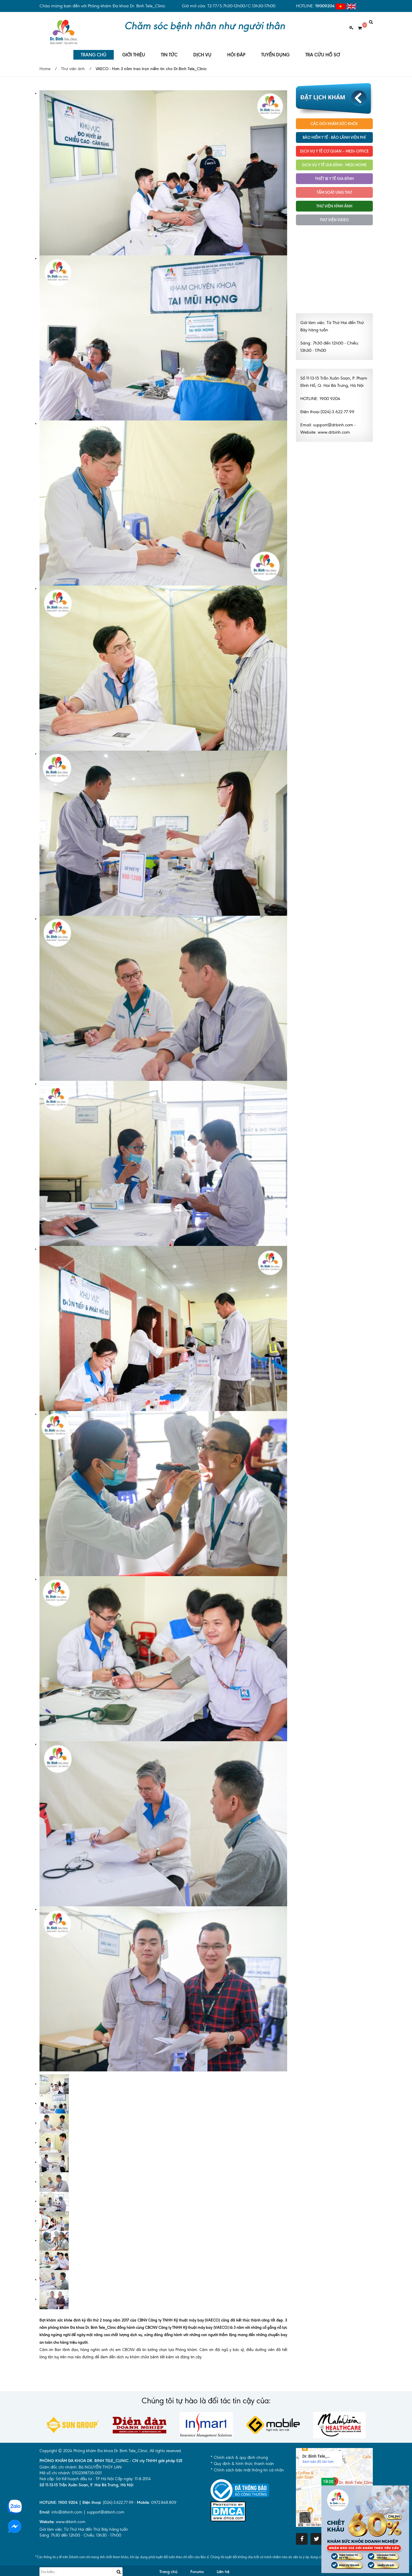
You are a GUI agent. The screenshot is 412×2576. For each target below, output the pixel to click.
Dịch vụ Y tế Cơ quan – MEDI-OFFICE (334, 146)
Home (44, 63)
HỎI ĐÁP (236, 50)
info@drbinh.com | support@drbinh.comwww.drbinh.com (81, 2512)
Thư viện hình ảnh (334, 201)
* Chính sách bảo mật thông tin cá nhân (247, 2465)
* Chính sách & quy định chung (239, 2452)
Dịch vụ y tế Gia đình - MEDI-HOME (334, 159)
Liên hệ (223, 2566)
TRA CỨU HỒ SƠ (322, 50)
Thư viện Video (334, 214)
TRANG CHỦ (93, 50)
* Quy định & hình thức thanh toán (242, 2458)
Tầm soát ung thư (334, 187)
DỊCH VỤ (202, 50)
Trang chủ (168, 2566)
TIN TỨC (169, 50)
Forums (197, 2566)
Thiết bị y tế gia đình (334, 173)
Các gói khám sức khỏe (334, 118)
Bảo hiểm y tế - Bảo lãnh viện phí (334, 132)
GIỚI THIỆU (133, 50)
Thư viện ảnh (73, 63)
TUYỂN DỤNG (275, 50)
